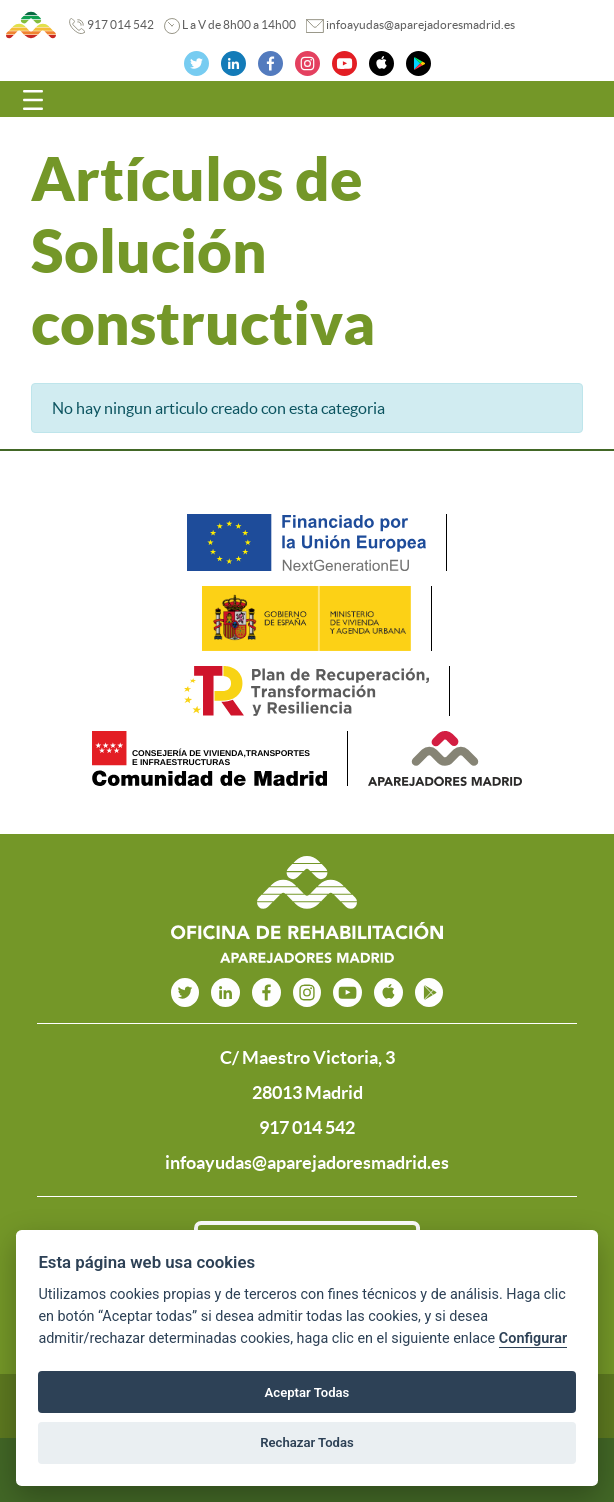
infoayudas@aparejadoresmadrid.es (420, 24)
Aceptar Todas (307, 1392)
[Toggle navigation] (33, 99)
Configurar (533, 1338)
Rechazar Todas (307, 1442)
